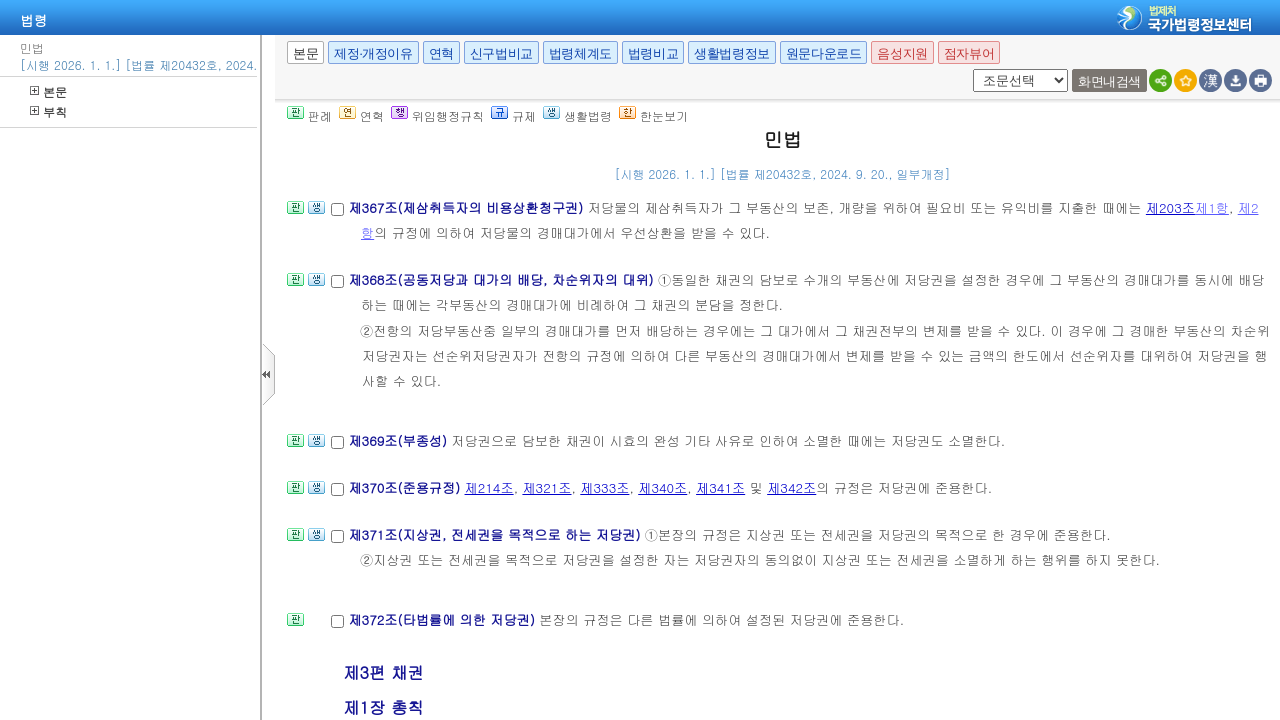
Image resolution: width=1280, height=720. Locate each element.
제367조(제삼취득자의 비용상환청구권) (467, 207)
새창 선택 (969, 69)
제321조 (546, 487)
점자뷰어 (969, 53)
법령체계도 (580, 53)
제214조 (489, 487)
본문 (48, 91)
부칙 (48, 111)
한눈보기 (653, 115)
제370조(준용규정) (406, 487)
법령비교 (653, 53)
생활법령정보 (732, 53)
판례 (309, 115)
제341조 (720, 487)
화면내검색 (1109, 81)
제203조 (1170, 207)
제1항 (1212, 207)
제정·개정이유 (373, 53)
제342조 (791, 487)
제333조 (604, 487)
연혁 (441, 53)
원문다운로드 (824, 53)
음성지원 (902, 53)
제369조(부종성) (399, 440)
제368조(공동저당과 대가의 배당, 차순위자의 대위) (503, 279)
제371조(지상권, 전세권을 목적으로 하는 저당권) (496, 534)
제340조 (662, 487)
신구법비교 (501, 53)
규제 (513, 115)
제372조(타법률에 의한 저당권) (443, 619)
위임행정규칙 (437, 115)
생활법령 (577, 115)
